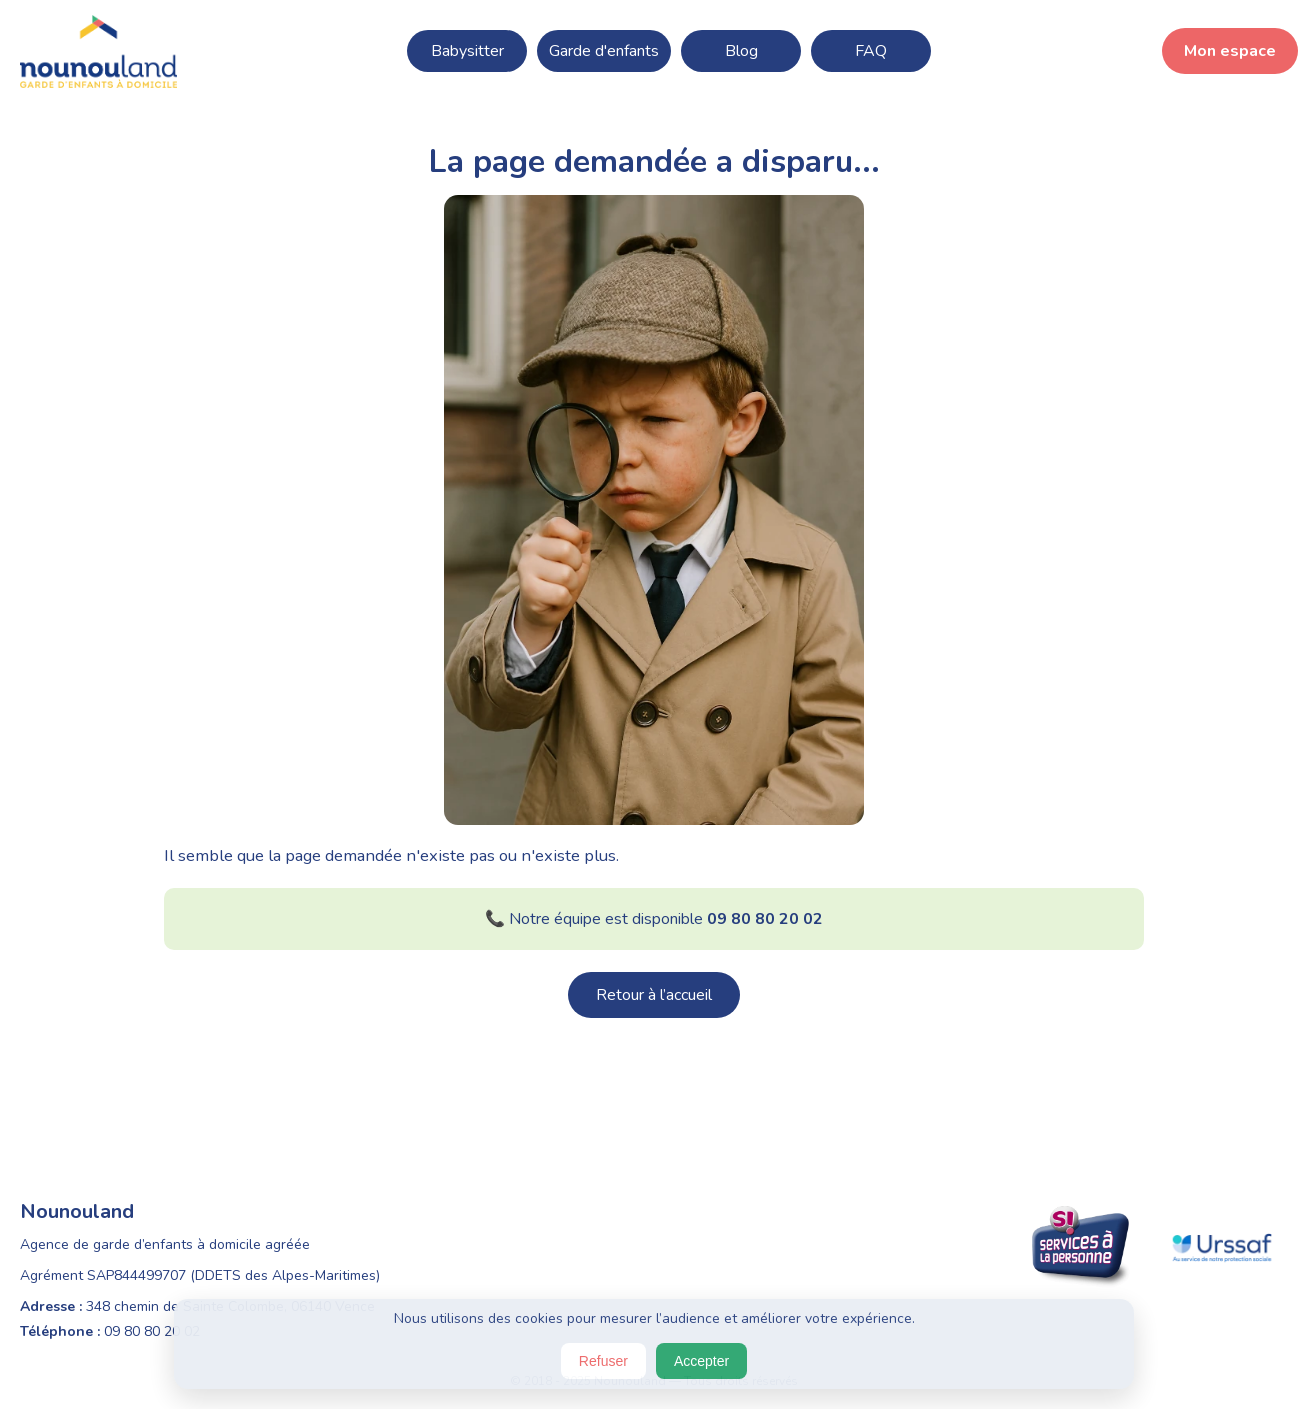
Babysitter (467, 51)
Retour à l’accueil (654, 995)
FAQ (871, 51)
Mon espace (1230, 51)
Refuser (603, 1361)
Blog (741, 51)
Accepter (701, 1361)
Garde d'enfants (604, 51)
